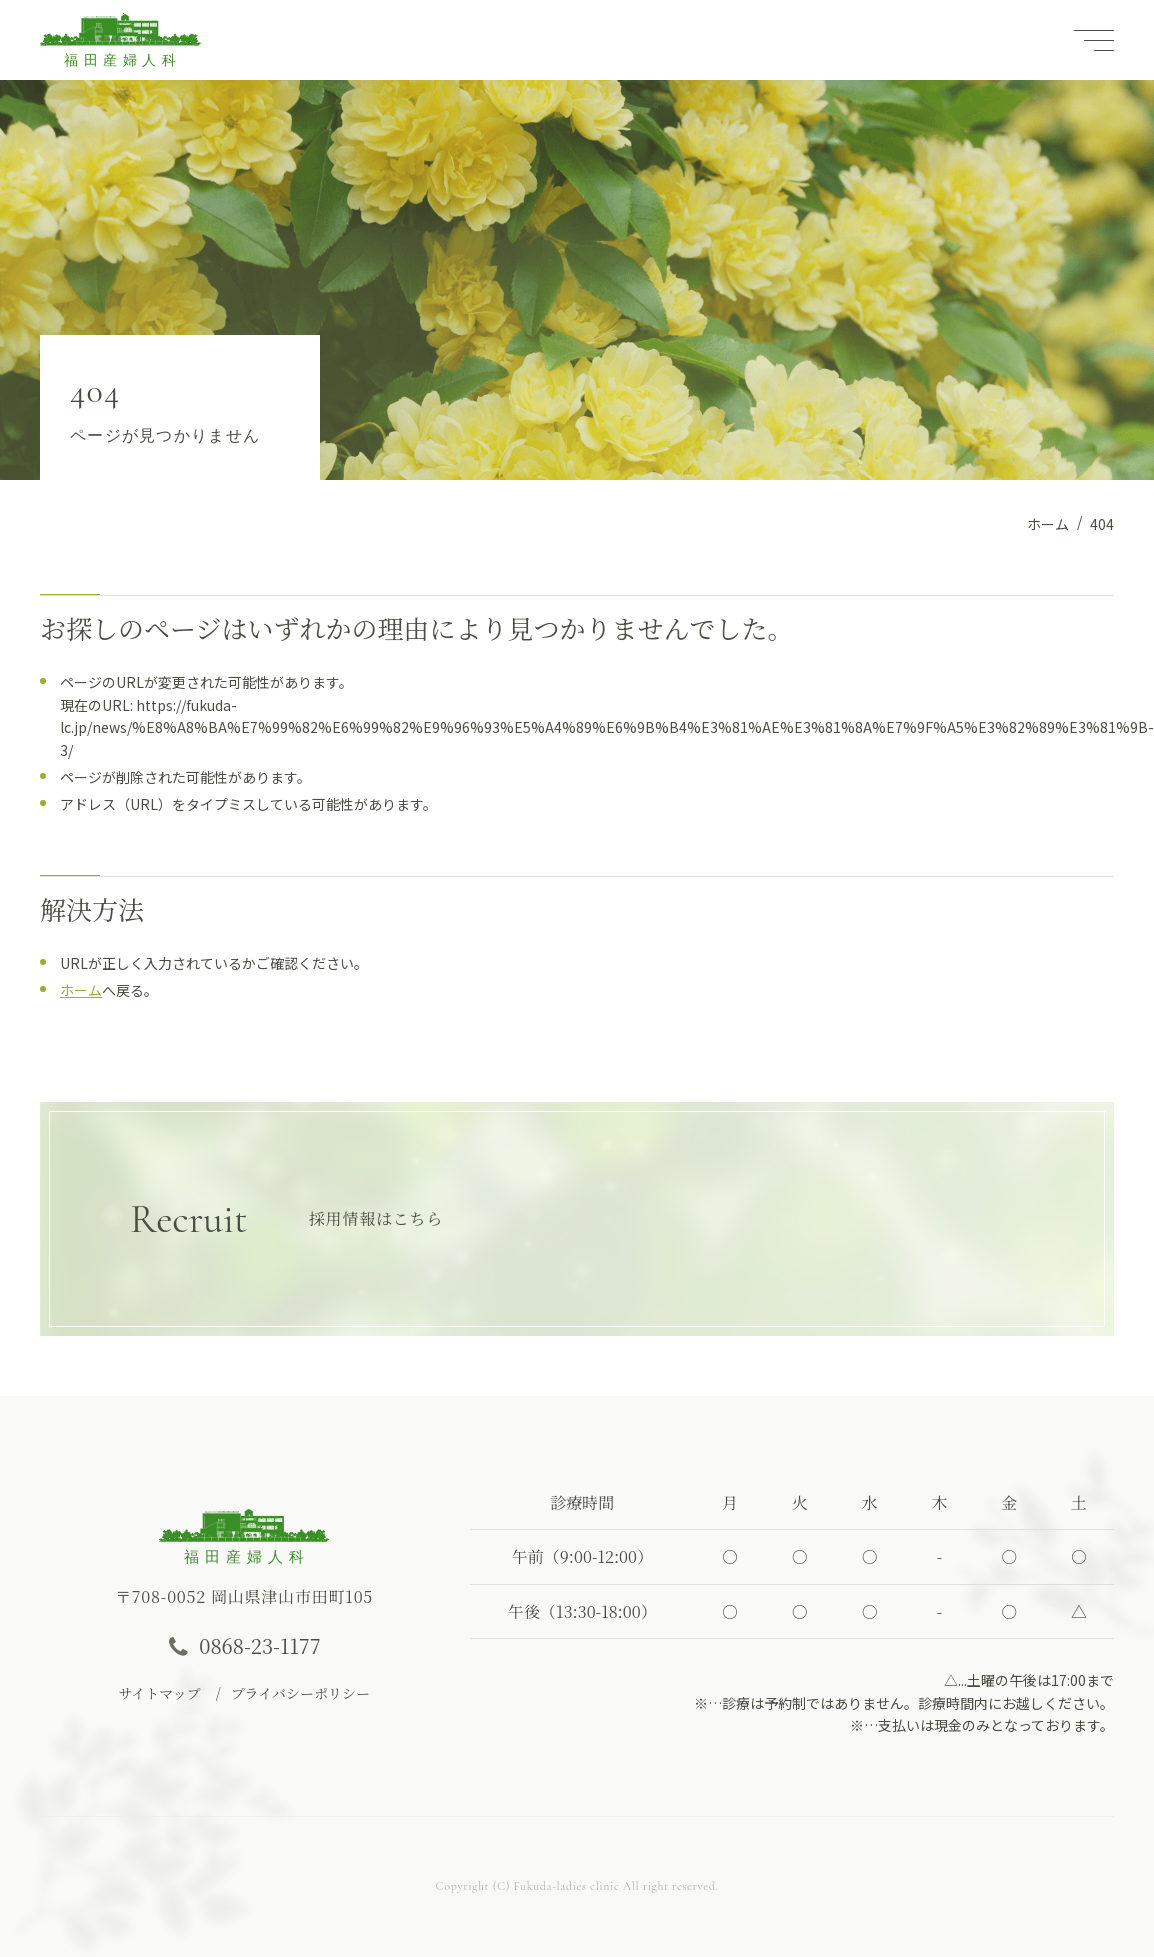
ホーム (81, 990)
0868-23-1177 (260, 1645)
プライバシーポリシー (300, 1693)
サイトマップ (159, 1693)
